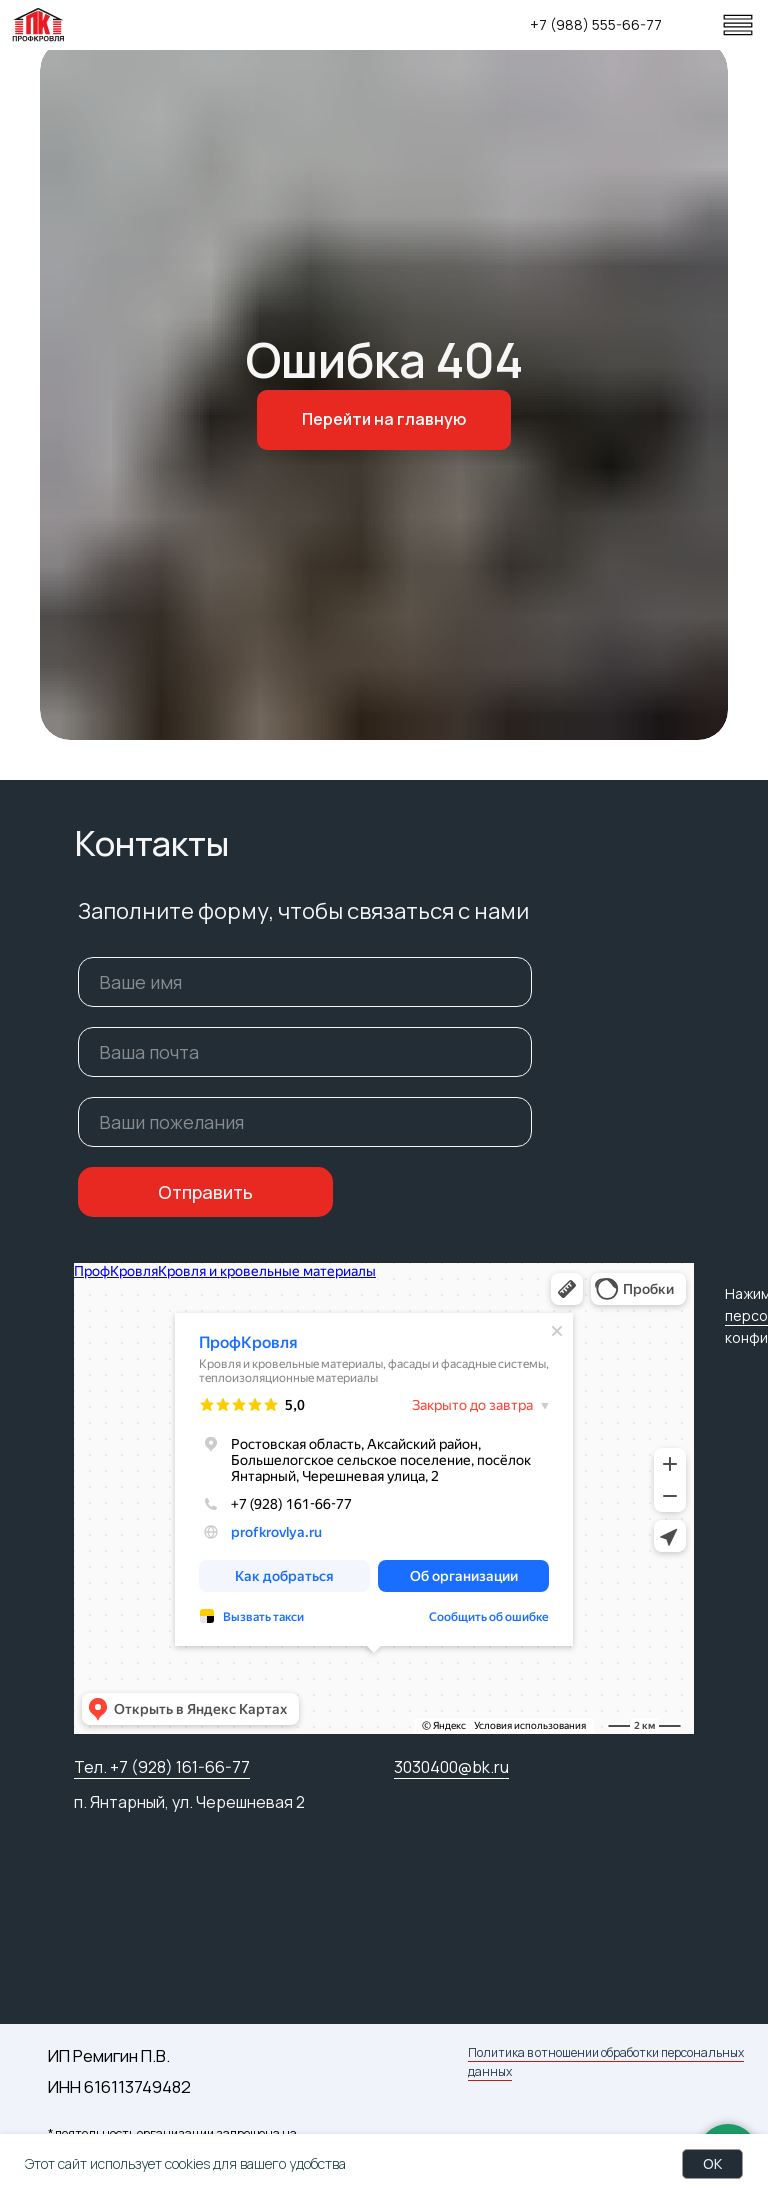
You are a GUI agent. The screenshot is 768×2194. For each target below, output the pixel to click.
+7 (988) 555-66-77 (596, 24)
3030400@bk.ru (451, 1767)
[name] (305, 982)
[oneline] (305, 1122)
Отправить (205, 1192)
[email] (305, 1052)
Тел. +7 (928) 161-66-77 (162, 1767)
